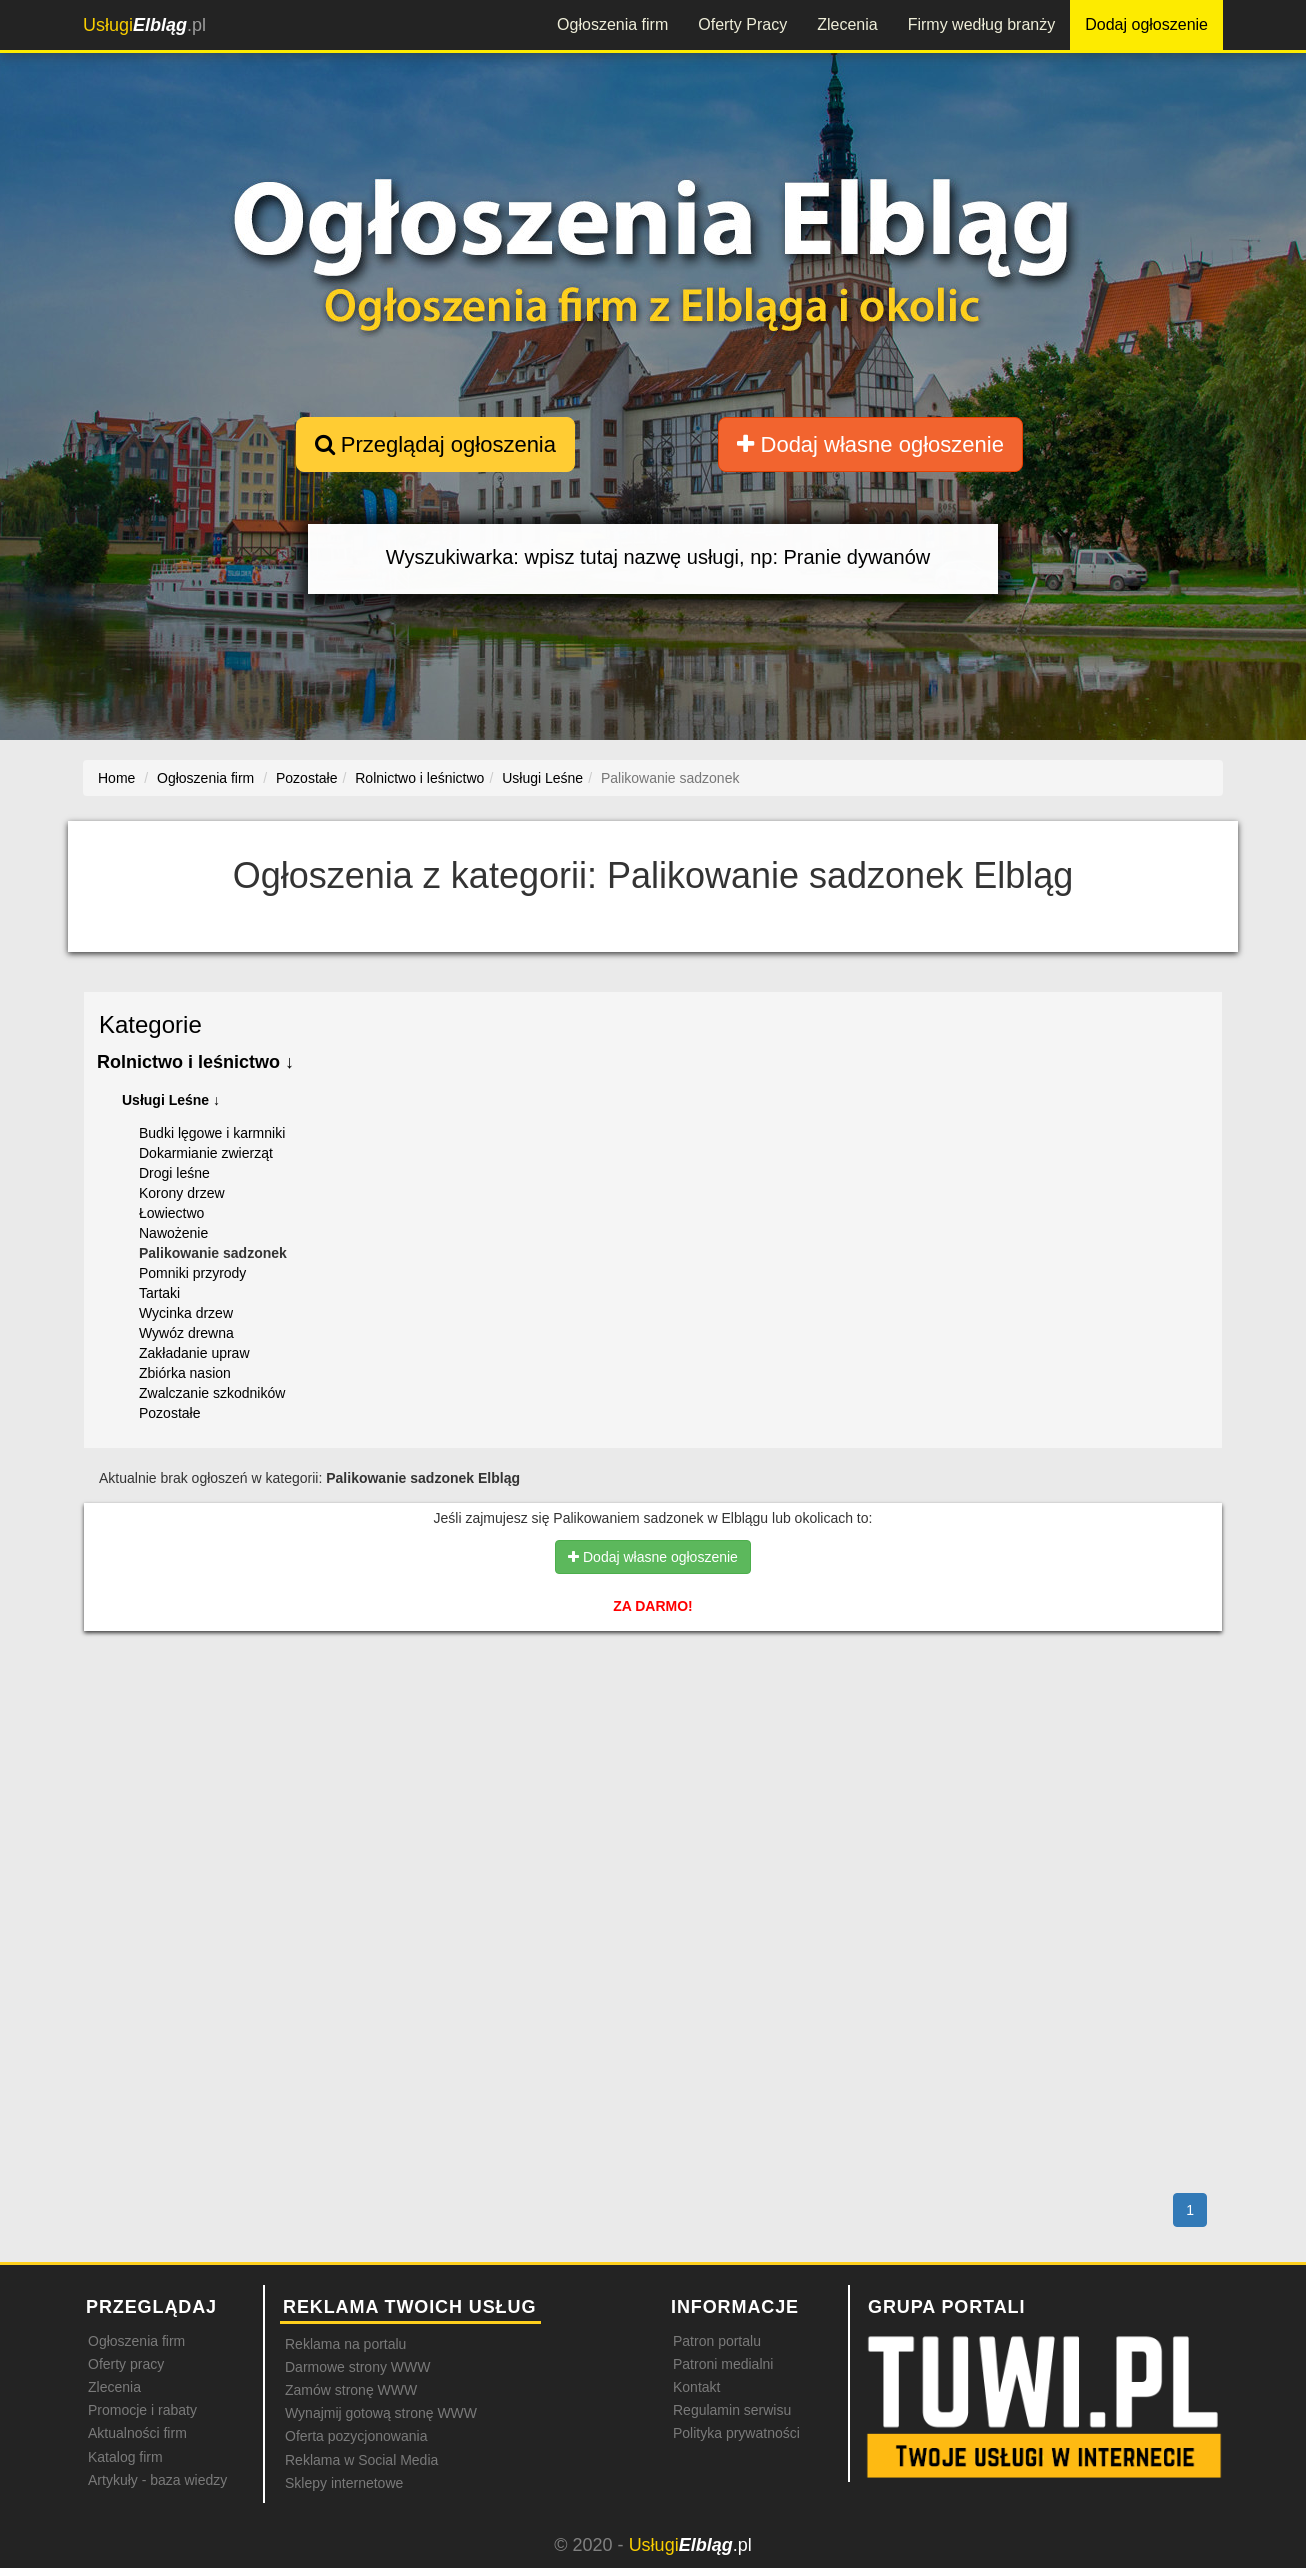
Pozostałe (169, 1413)
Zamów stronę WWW (351, 2390)
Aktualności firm (137, 2433)
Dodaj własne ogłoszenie (870, 444)
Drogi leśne (174, 1173)
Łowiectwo (171, 1213)
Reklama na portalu (345, 2344)
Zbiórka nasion (185, 1373)
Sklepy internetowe (344, 2483)
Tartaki (159, 1293)
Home (116, 778)
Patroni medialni (723, 2364)
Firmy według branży (982, 24)
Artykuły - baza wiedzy (157, 2480)
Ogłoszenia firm (612, 24)
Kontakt (696, 2387)
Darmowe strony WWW (357, 2367)
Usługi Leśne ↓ (171, 1100)
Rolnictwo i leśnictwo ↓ (195, 1062)
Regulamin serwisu (732, 2410)
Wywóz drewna (186, 1333)
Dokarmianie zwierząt (206, 1153)
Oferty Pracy (742, 24)
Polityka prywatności (736, 2433)
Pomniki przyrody (192, 1273)
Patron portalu (717, 2341)
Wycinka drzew (186, 1313)
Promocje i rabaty (142, 2410)
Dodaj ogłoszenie (1146, 24)
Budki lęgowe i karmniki (212, 1133)
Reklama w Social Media (361, 2460)
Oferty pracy (126, 2364)
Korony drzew (182, 1193)
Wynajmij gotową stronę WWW (381, 2413)
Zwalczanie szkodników (212, 1393)
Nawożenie (173, 1233)
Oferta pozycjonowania (356, 2436)
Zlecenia (847, 24)
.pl (144, 25)
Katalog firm (125, 2457)
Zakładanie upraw (194, 1353)
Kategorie (150, 1024)
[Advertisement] (653, 1733)
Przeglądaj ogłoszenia (435, 444)
